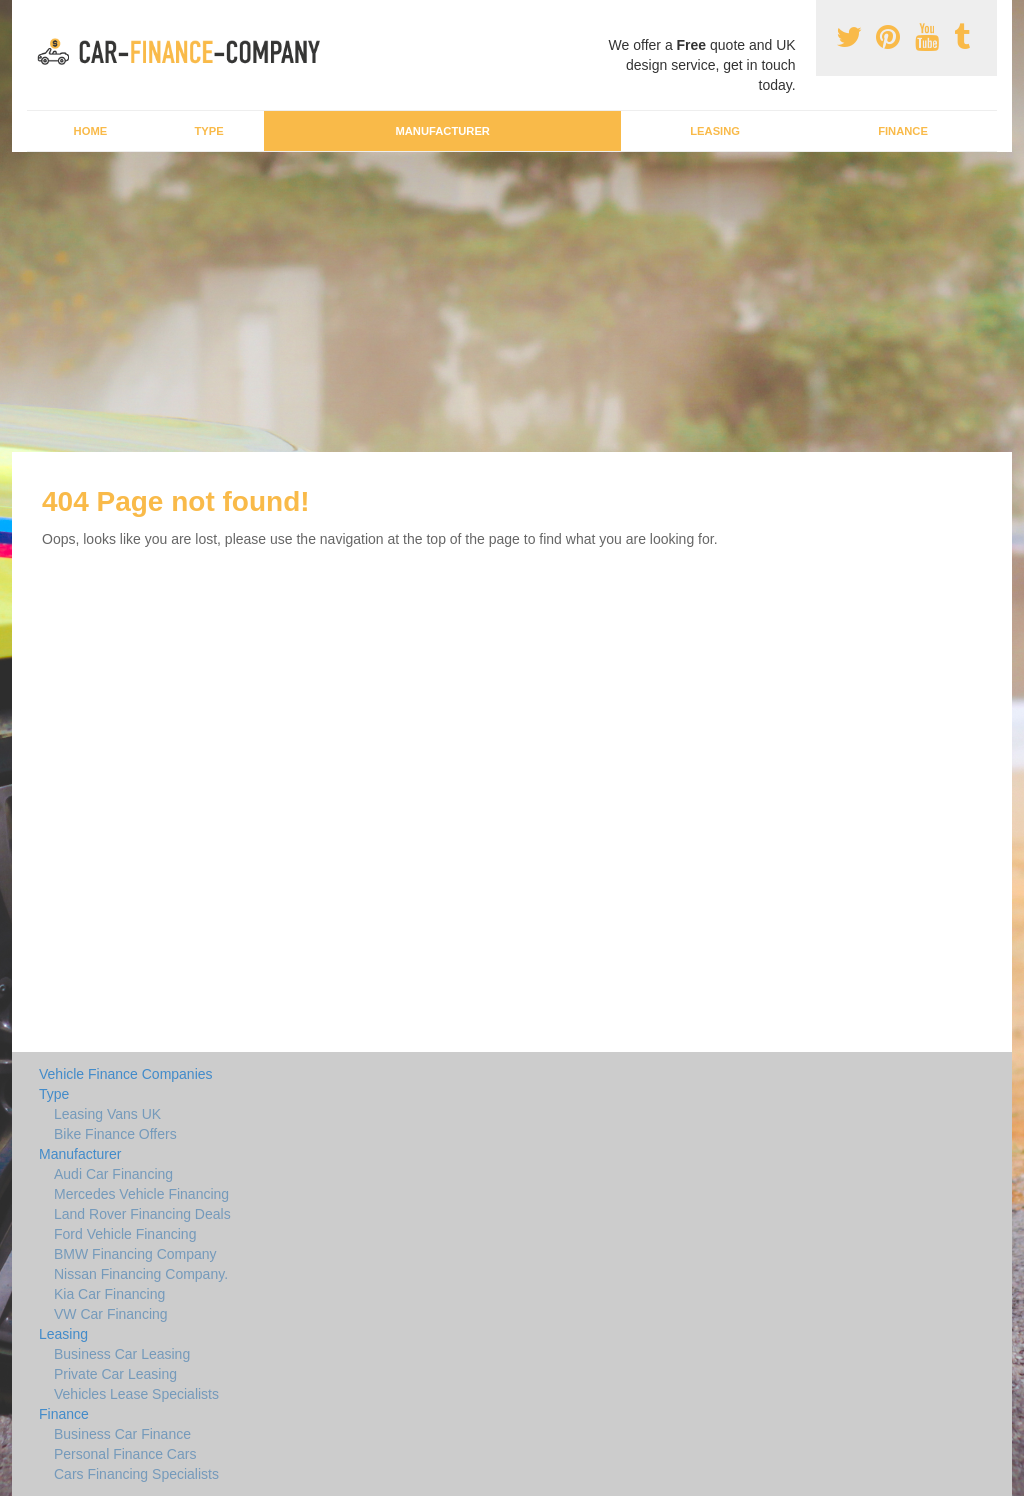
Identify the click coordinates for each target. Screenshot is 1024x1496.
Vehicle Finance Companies (126, 1074)
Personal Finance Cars (125, 1454)
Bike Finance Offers (115, 1134)
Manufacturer (442, 131)
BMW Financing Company (135, 1254)
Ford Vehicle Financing (125, 1234)
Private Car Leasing (115, 1374)
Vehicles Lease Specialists (136, 1394)
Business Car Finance (122, 1434)
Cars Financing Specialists (136, 1474)
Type (208, 131)
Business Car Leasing (122, 1354)
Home (91, 131)
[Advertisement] (512, 302)
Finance (903, 131)
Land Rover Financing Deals (142, 1214)
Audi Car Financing (113, 1174)
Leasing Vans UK (107, 1114)
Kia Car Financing (109, 1294)
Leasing (715, 131)
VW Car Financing (111, 1314)
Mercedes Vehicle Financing (141, 1194)
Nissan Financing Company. (141, 1274)
